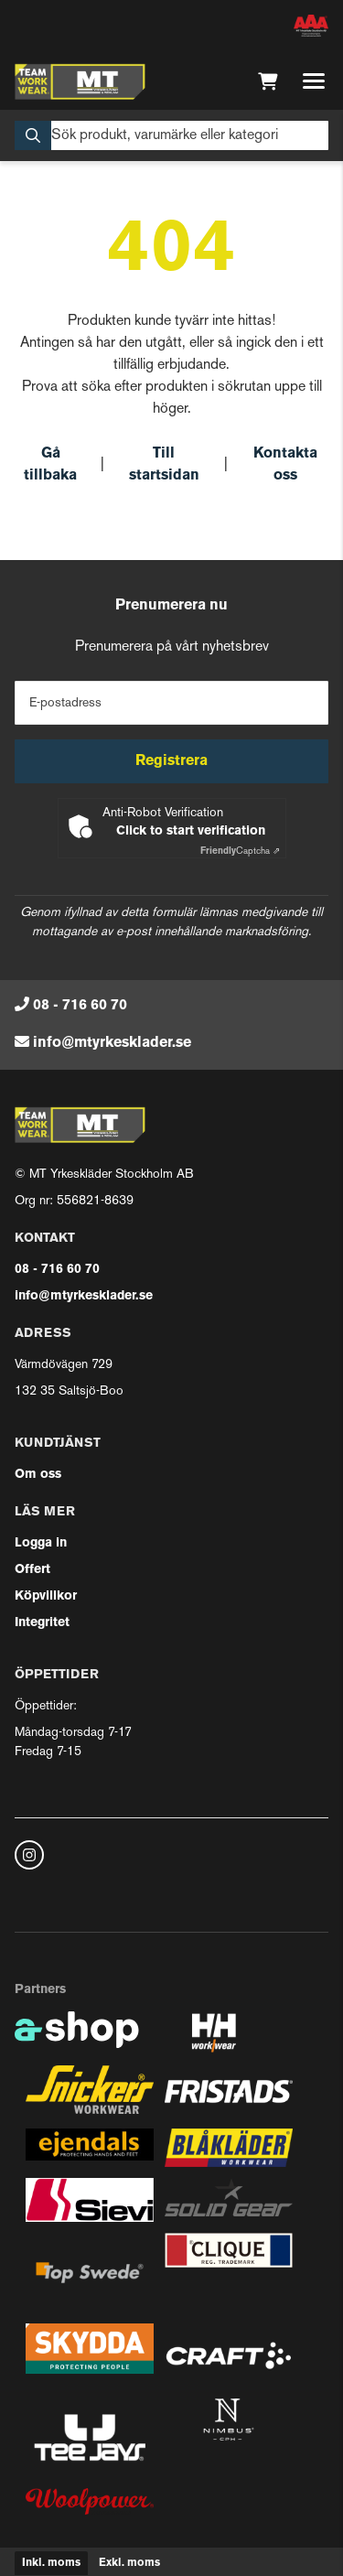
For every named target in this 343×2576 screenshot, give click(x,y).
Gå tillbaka (50, 464)
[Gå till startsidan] (80, 81)
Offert (32, 1570)
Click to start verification (190, 831)
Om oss (38, 1475)
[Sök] (171, 135)
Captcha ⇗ (240, 851)
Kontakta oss (285, 464)
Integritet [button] (42, 1623)
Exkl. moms (129, 2563)
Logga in (41, 1543)
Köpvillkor (46, 1596)
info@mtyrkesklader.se (112, 1043)
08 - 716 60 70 (80, 1005)
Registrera (171, 761)
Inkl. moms (51, 2563)
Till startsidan (164, 464)
